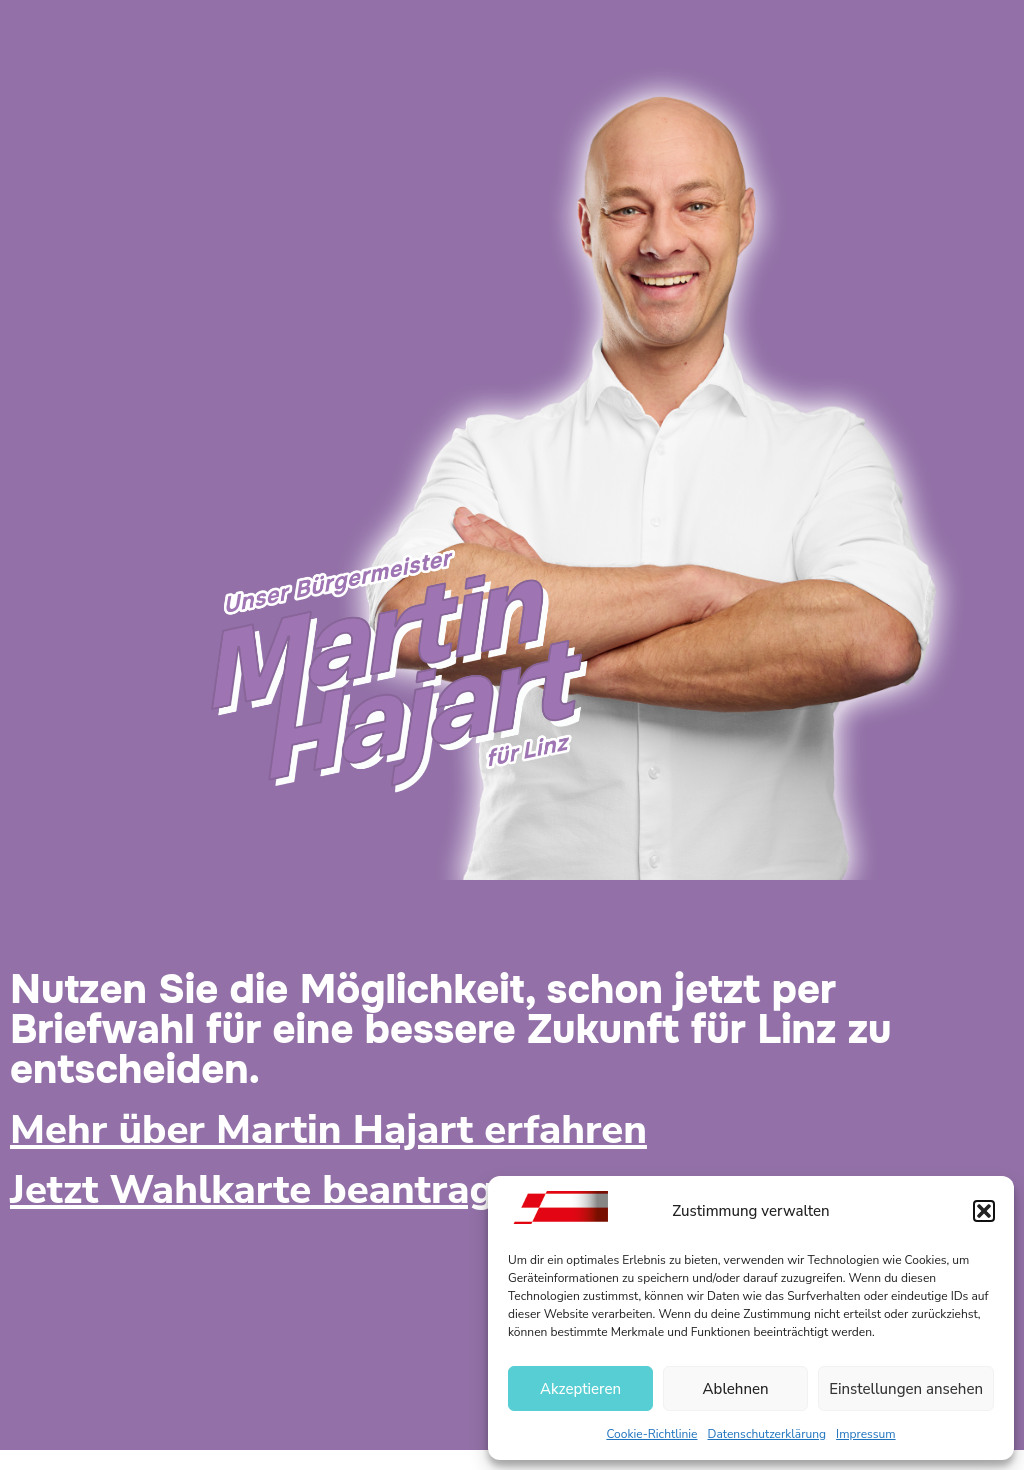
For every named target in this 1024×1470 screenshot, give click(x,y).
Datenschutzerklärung (767, 1434)
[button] (984, 1211)
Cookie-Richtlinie (651, 1434)
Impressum (866, 1434)
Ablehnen (736, 1389)
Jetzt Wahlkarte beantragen (275, 1190)
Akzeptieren (580, 1389)
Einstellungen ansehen (906, 1389)
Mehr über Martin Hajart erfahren (328, 1130)
